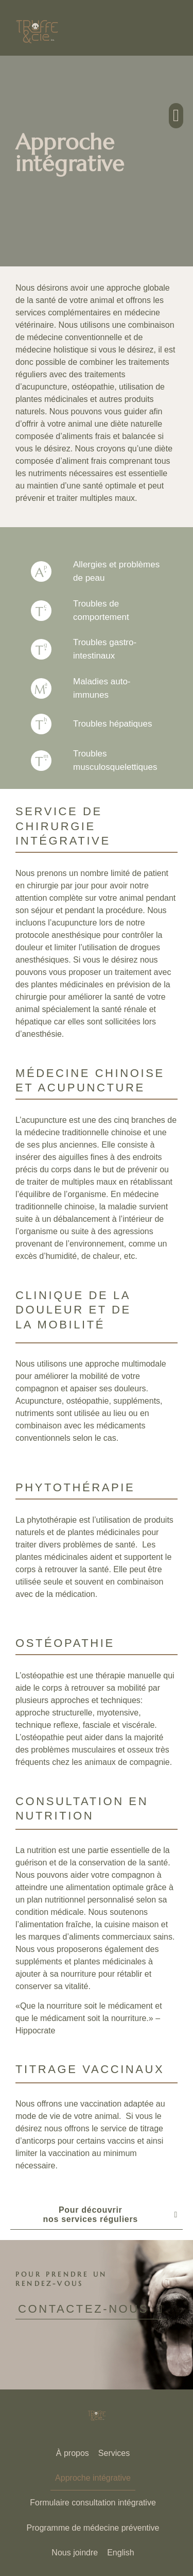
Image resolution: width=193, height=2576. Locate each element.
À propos (72, 2453)
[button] (176, 116)
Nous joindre (74, 2552)
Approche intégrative (93, 2477)
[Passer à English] (120, 2552)
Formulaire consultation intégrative (93, 2502)
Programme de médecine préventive (93, 2527)
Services (114, 2453)
